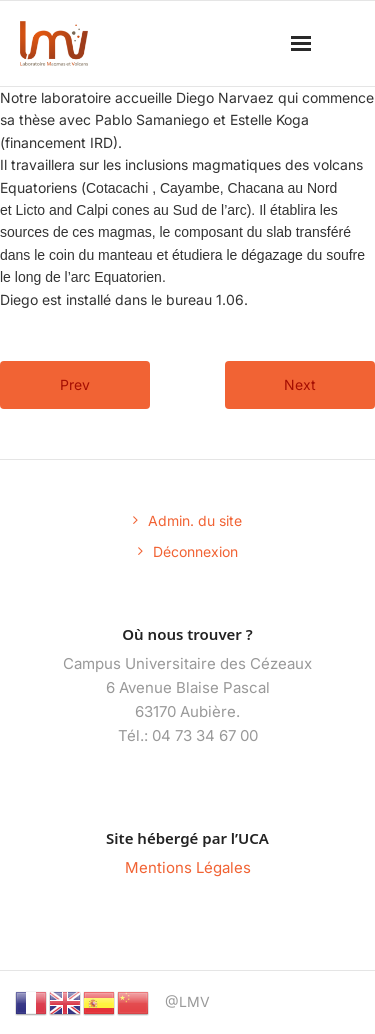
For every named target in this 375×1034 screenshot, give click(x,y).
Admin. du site (195, 520)
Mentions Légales (188, 867)
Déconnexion (195, 551)
